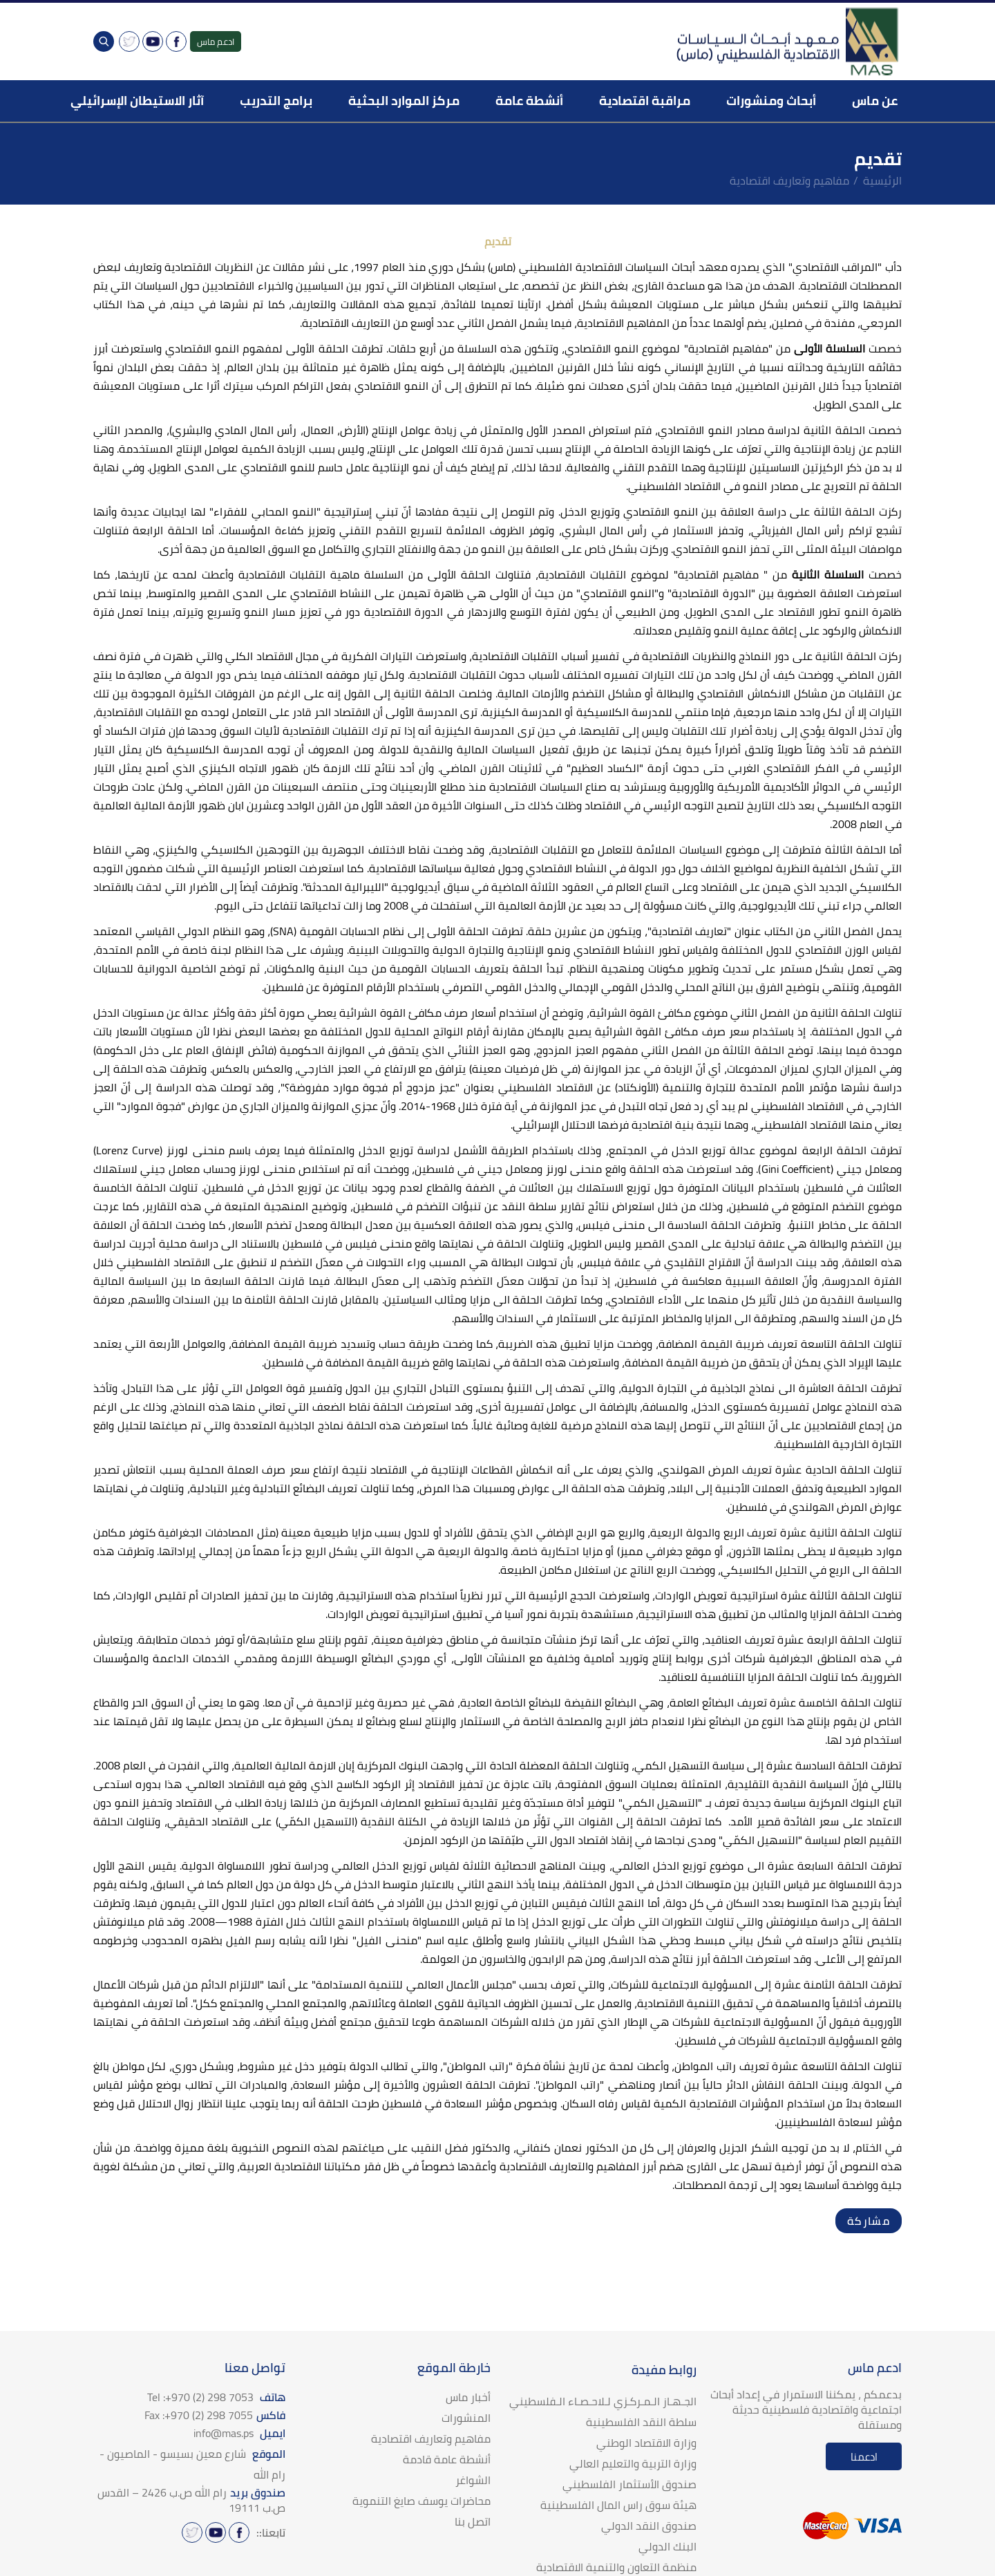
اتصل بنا (473, 2521)
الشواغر (473, 2480)
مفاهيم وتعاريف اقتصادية (789, 180)
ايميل (239, 2433)
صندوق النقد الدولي (648, 2525)
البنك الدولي (667, 2546)
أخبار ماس (468, 2397)
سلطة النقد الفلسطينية (641, 2422)
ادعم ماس (215, 41)
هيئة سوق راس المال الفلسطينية (618, 2504)
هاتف (216, 2397)
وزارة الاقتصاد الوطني (646, 2442)
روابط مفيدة (664, 2369)
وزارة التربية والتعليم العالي (632, 2463)
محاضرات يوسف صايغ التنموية (421, 2500)
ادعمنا (864, 2457)
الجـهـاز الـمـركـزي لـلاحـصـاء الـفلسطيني (602, 2401)
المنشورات (466, 2417)
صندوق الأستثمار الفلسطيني (629, 2484)
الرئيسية (882, 180)
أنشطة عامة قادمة (447, 2459)
